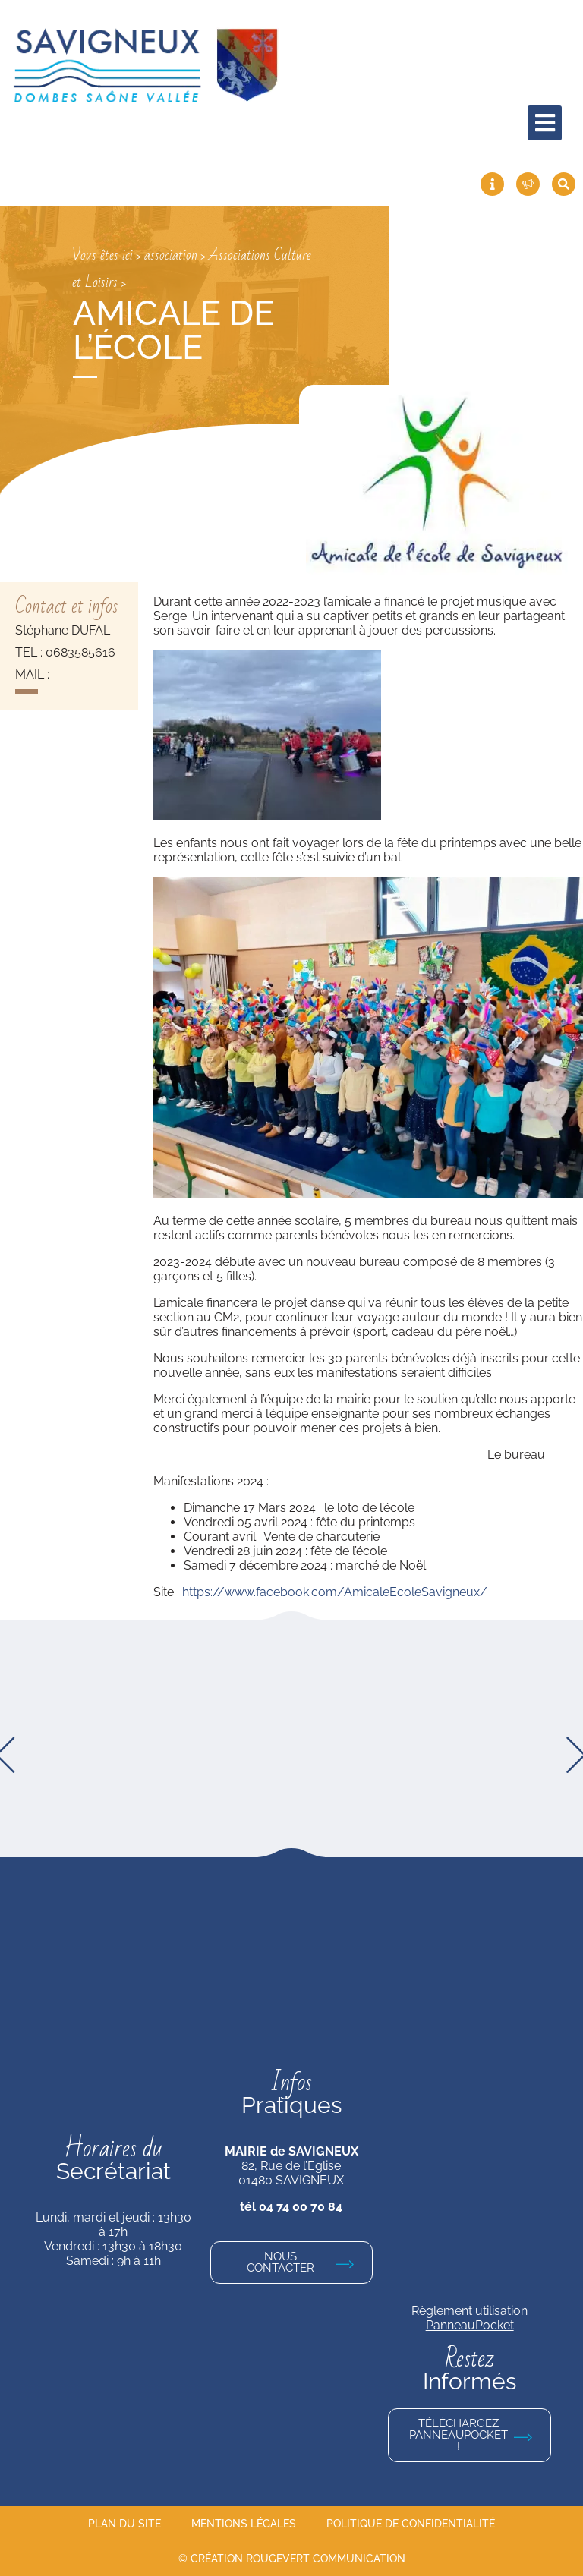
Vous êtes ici (102, 255)
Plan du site (124, 2524)
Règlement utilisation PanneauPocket (469, 2318)
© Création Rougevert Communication (291, 2558)
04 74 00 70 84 (300, 2207)
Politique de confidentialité (410, 2524)
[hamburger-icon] (545, 122)
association (170, 255)
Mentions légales (243, 2524)
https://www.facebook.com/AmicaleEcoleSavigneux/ (334, 1592)
